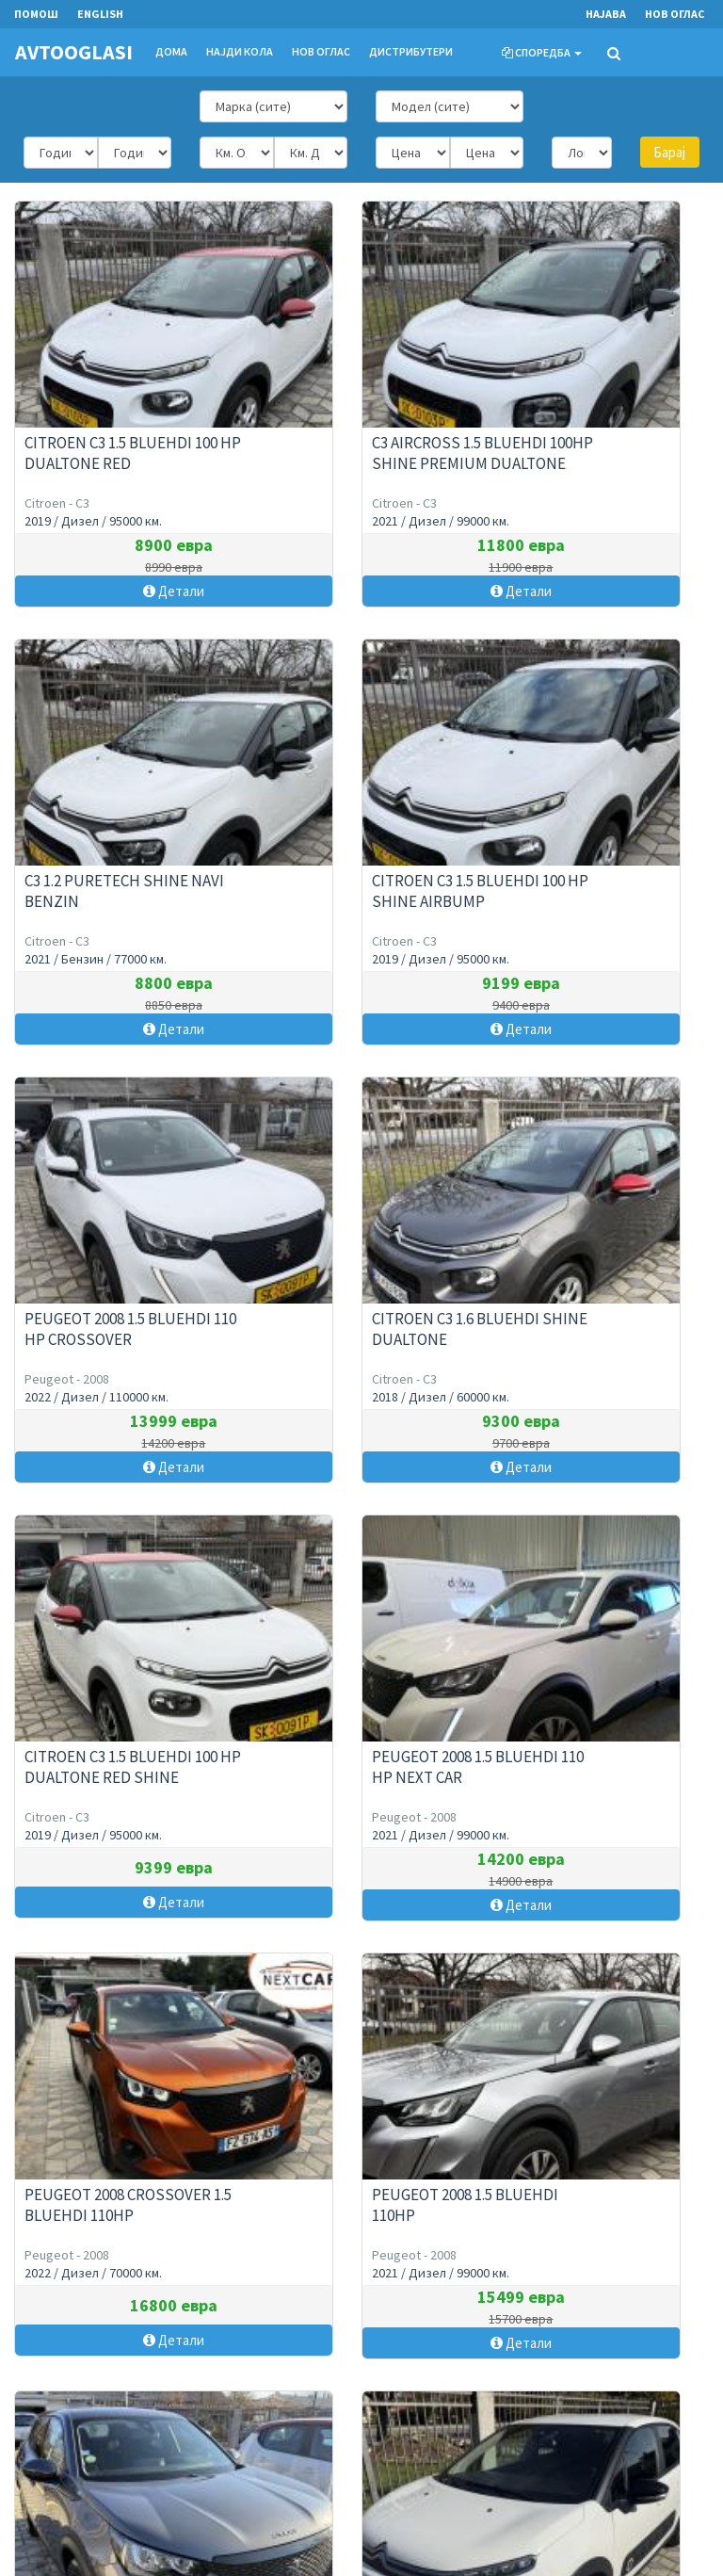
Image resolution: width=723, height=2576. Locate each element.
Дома (171, 51)
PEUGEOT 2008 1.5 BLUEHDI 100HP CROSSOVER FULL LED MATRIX (363, 1762)
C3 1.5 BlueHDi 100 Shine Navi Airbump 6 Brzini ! (594, 1752)
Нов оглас (674, 14)
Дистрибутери (411, 51)
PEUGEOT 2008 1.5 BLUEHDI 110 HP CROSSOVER (358, 876)
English (100, 14)
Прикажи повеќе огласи (362, 1969)
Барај (669, 152)
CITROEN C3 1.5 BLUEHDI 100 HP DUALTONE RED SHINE (120, 1314)
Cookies (276, 2478)
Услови (274, 2453)
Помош (274, 2429)
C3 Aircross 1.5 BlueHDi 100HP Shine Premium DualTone (353, 448)
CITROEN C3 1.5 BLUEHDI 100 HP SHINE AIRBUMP (120, 876)
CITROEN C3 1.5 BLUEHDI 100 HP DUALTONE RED (120, 438)
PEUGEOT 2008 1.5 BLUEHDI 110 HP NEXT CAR (358, 1314)
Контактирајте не (60, 2429)
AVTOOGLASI (73, 52)
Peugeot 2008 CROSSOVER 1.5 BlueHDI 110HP (599, 1314)
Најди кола (239, 51)
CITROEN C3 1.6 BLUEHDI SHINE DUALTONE (590, 876)
